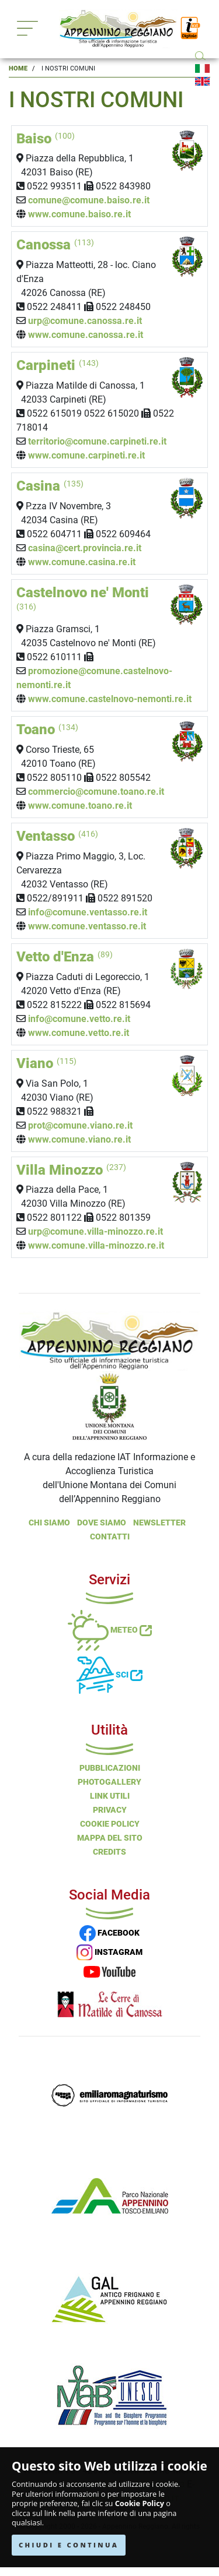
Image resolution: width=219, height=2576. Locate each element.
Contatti (110, 1536)
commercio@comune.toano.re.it (96, 791)
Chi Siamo (49, 1522)
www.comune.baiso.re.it (79, 214)
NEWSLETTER (159, 1522)
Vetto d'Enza (64, 957)
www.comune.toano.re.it (80, 805)
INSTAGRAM (109, 1952)
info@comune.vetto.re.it (79, 1018)
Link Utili (110, 1795)
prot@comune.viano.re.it (80, 1125)
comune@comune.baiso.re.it (89, 200)
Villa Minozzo (71, 1170)
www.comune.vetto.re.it (78, 1032)
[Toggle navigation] (27, 28)
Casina (50, 486)
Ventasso (57, 836)
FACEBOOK (109, 1932)
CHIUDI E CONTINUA (69, 2544)
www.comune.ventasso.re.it (87, 926)
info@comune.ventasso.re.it (87, 912)
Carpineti (57, 365)
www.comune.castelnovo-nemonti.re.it (110, 698)
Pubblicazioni (109, 1767)
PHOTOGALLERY (109, 1781)
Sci (109, 1674)
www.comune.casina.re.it (81, 562)
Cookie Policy (139, 2503)
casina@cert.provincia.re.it (84, 548)
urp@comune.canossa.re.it (86, 320)
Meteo (110, 1629)
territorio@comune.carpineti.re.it (97, 441)
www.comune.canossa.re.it (85, 334)
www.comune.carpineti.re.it (86, 455)
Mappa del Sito (109, 1837)
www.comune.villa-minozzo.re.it (96, 1245)
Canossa (55, 245)
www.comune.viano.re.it (79, 1139)
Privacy (110, 1809)
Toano (47, 729)
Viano (46, 1063)
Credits (109, 1851)
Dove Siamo (101, 1522)
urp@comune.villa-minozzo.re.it (95, 1231)
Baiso (45, 139)
